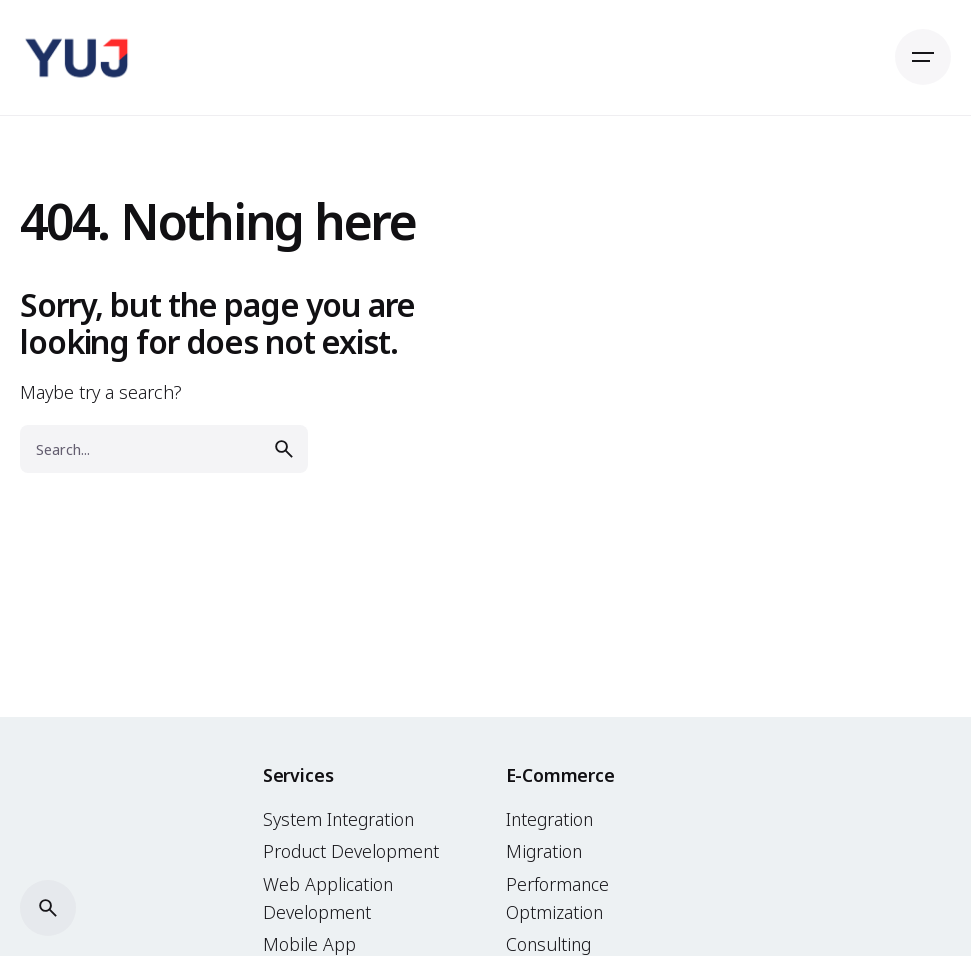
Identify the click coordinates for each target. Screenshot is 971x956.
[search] (284, 449)
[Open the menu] (923, 57)
